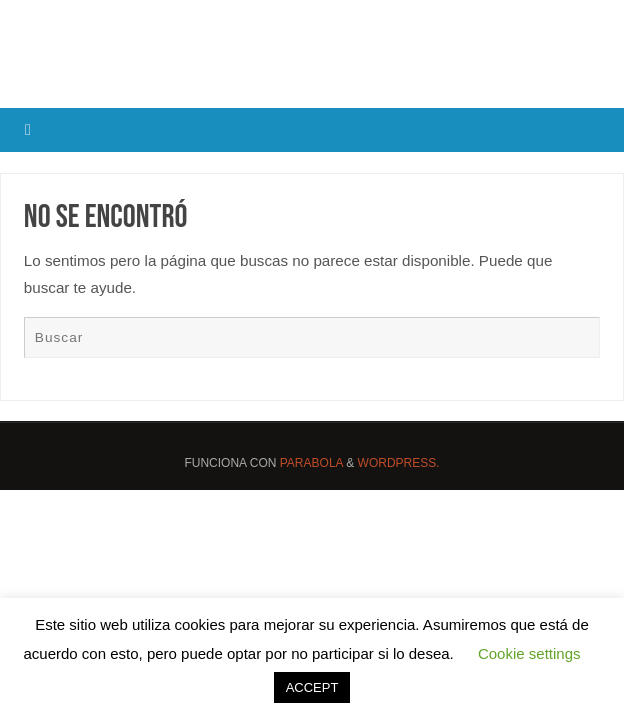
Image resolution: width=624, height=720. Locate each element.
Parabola (311, 463)
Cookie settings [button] (529, 653)
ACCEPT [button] (312, 687)
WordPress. (399, 463)
